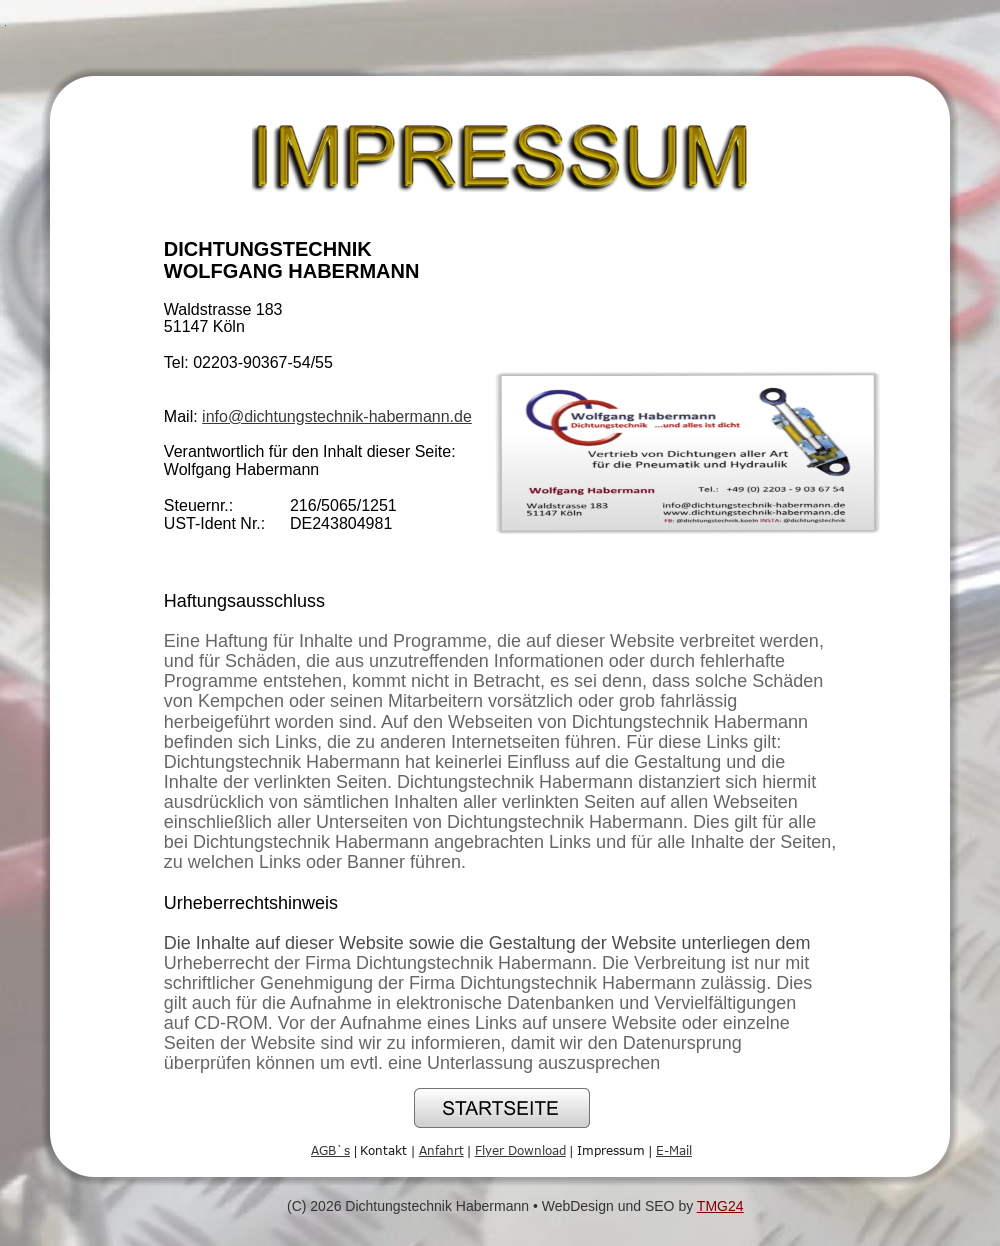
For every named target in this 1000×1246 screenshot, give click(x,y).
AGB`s (330, 1150)
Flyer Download (520, 1150)
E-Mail (674, 1150)
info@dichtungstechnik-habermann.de (337, 416)
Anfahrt (441, 1150)
